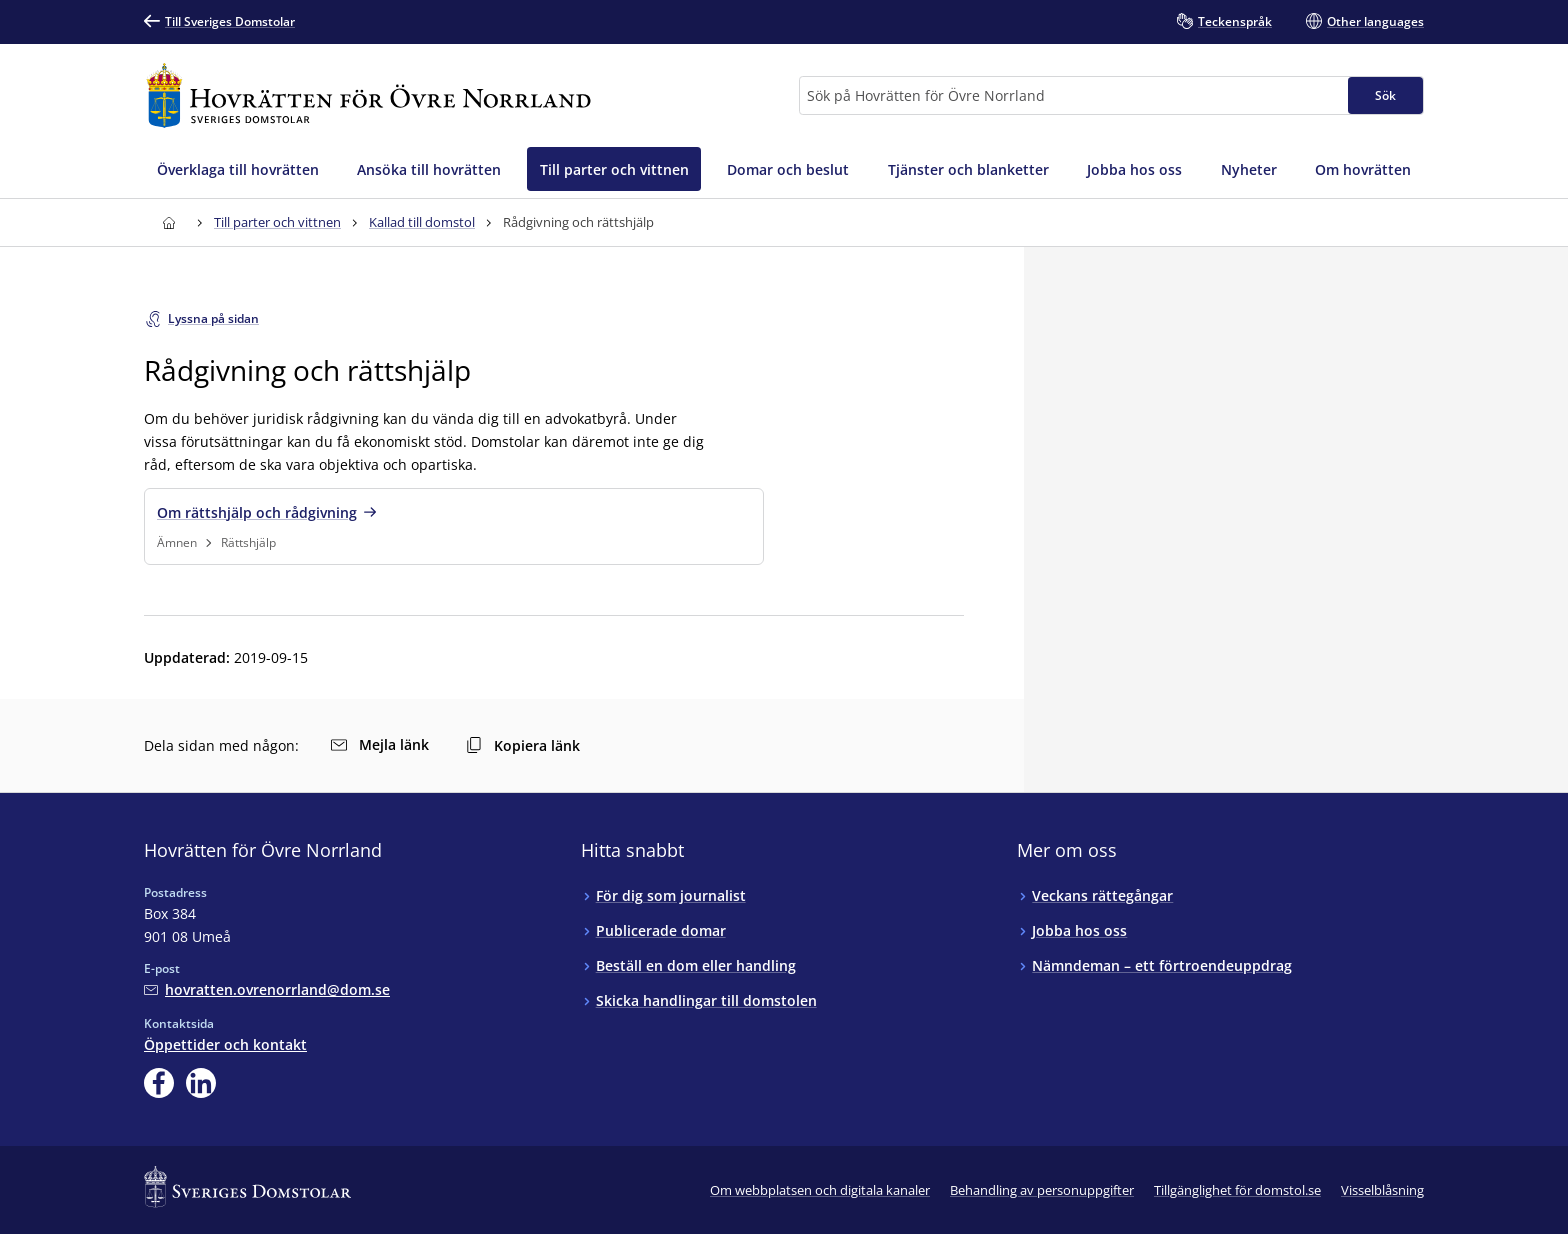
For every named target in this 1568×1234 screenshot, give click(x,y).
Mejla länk (380, 744)
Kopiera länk (523, 745)
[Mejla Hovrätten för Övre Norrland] (267, 989)
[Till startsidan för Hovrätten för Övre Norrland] (368, 95)
